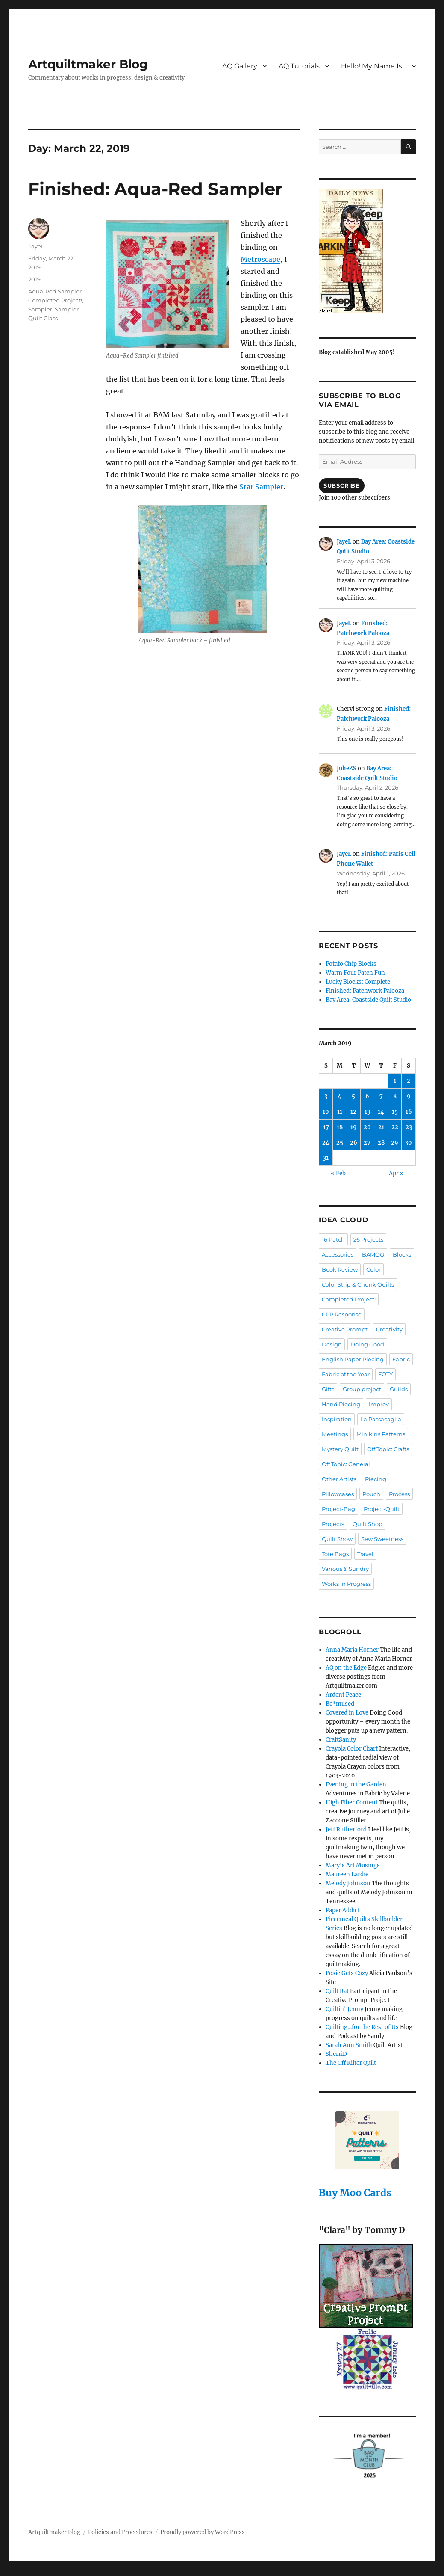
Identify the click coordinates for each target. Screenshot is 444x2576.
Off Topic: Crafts (388, 1449)
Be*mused (340, 1703)
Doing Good (367, 1344)
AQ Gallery (239, 66)
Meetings (335, 1434)
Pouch (371, 1494)
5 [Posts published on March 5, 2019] (353, 1096)
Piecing (375, 1479)
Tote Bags (335, 1553)
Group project (362, 1389)
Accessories (337, 1254)
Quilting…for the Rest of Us (362, 2027)
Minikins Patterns (380, 1434)
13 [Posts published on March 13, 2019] (367, 1111)
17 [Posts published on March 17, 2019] (326, 1127)
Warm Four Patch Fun (355, 972)
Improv (379, 1404)
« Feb (338, 1173)
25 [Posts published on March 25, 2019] (339, 1142)
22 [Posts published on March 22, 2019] (394, 1127)
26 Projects (368, 1239)
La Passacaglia (380, 1419)
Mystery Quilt (340, 1449)
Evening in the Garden (356, 1784)
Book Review (340, 1269)
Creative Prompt (345, 1329)
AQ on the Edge (346, 1667)
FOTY (385, 1374)
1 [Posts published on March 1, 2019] (395, 1081)
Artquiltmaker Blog (88, 64)
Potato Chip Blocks (351, 963)
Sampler (40, 309)
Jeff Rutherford (346, 1829)
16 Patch (333, 1239)
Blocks (402, 1254)
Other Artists (339, 1479)
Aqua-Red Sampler (55, 291)
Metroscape (260, 259)
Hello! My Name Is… (373, 66)
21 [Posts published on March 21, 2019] (381, 1127)
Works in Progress (346, 1583)
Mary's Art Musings (353, 1865)
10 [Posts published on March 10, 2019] (326, 1111)
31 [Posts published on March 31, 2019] (326, 1158)
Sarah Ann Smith (349, 2045)
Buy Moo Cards (355, 2192)
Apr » (396, 1173)
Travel (365, 1553)
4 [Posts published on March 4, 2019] (339, 1096)
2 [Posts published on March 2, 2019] (408, 1081)
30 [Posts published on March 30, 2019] (408, 1142)
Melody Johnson (348, 1883)
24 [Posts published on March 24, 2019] (325, 1142)
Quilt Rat (337, 1991)
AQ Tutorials (299, 66)
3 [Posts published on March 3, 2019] (325, 1096)
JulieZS (346, 768)
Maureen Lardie (347, 1874)
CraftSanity (341, 1739)
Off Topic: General (346, 1464)
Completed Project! (55, 300)
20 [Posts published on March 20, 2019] (367, 1127)
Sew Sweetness (382, 1538)
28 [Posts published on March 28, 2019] (381, 1142)
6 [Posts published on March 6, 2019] (367, 1096)
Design (332, 1344)
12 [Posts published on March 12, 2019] (353, 1111)
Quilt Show (337, 1538)
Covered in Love (347, 1712)
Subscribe (341, 485)
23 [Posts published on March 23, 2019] (409, 1127)
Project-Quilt (382, 1508)
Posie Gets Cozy (347, 1973)
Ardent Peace (343, 1694)
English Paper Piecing (353, 1359)
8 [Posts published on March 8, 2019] (395, 1096)
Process (399, 1494)
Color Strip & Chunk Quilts (358, 1284)
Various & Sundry (345, 1568)
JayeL (36, 246)
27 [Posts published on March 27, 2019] (367, 1142)
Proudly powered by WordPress (202, 2532)
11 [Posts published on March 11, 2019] (339, 1111)
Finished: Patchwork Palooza (365, 990)
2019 (34, 279)
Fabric (401, 1359)
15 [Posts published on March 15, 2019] (395, 1111)
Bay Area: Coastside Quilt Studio (368, 999)
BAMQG (373, 1254)
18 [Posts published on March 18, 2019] (340, 1127)
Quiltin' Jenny (344, 2009)
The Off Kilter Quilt (351, 2063)
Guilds (399, 1389)
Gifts (328, 1389)
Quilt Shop (367, 1523)
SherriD (336, 2054)
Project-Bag (338, 1508)
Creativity (389, 1329)
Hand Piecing (341, 1404)
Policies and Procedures (120, 2532)
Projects (333, 1523)
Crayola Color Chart (352, 1748)
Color (373, 1269)
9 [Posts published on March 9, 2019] (409, 1096)
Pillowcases (338, 1494)
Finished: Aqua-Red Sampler (155, 188)
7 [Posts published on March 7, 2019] (381, 1096)
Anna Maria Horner (352, 1649)
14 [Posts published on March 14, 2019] (381, 1111)
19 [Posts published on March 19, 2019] (353, 1127)
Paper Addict (343, 1910)
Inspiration (337, 1419)
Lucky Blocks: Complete (358, 981)
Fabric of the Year (346, 1374)
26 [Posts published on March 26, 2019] (353, 1142)
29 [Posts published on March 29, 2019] (394, 1142)
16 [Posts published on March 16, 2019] (409, 1111)
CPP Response (342, 1314)
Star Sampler (261, 486)
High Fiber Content (352, 1802)
